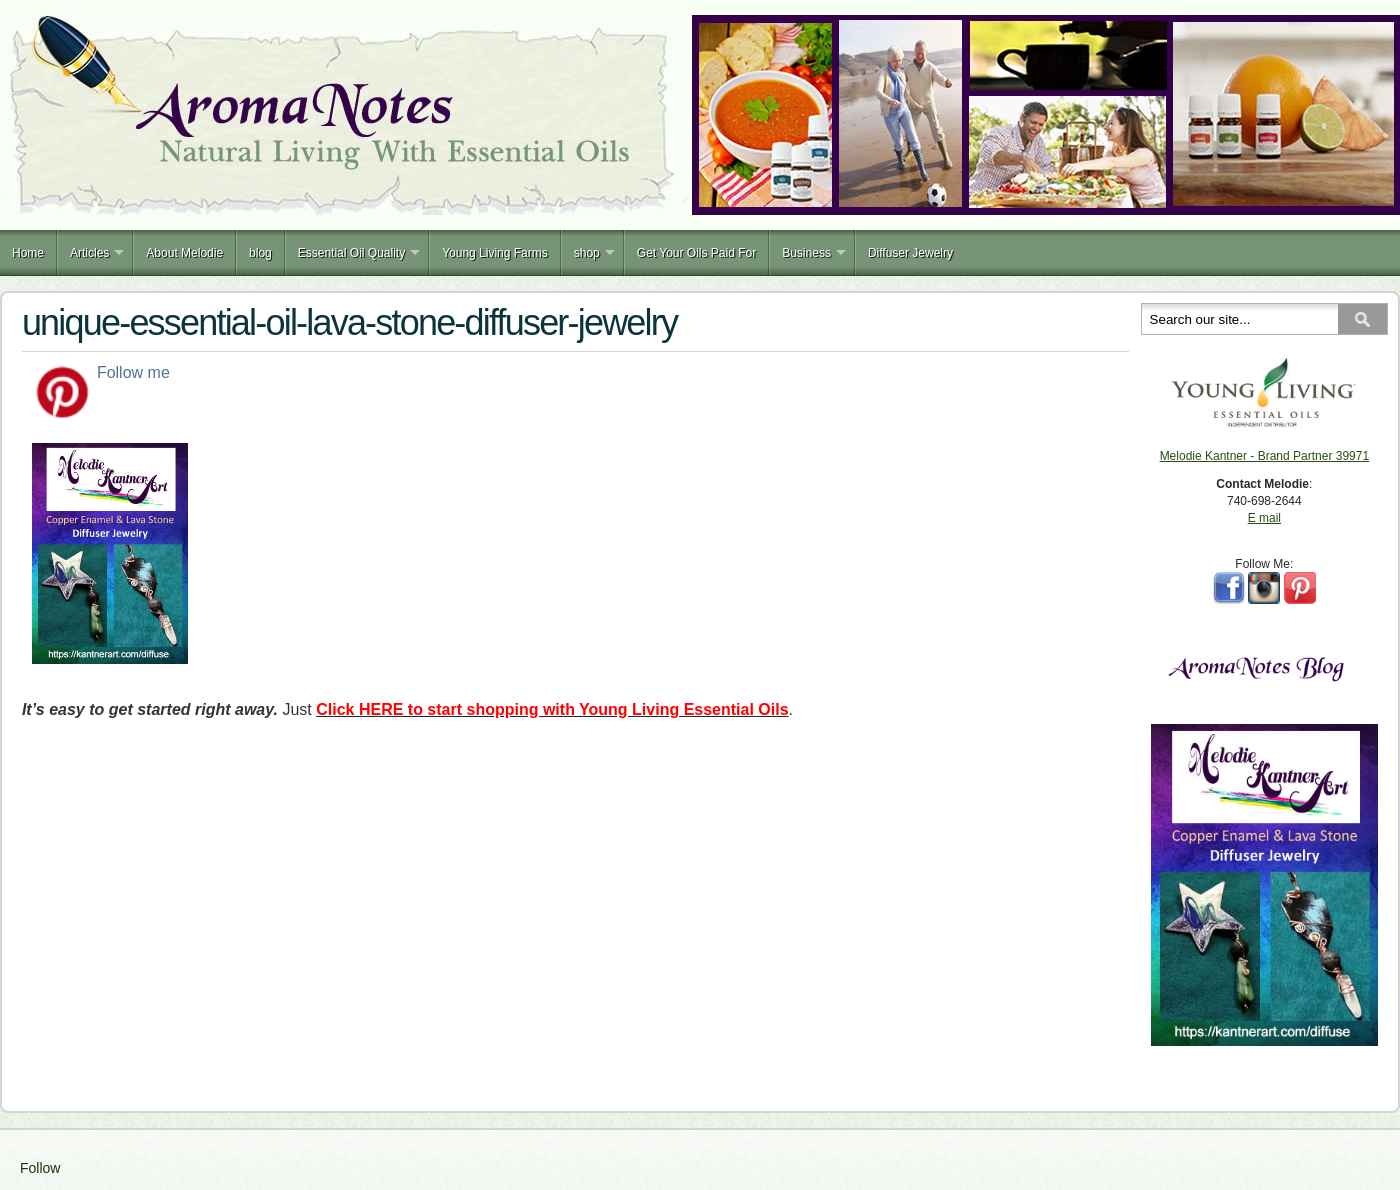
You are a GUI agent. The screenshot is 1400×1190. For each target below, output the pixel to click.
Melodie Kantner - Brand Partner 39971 (1264, 456)
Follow (40, 1168)
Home (28, 253)
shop (587, 253)
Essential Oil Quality (351, 253)
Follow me (133, 372)
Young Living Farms (495, 253)
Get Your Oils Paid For (696, 253)
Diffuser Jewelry (910, 253)
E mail (1264, 518)
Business (806, 253)
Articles (89, 253)
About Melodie (184, 253)
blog (260, 253)
